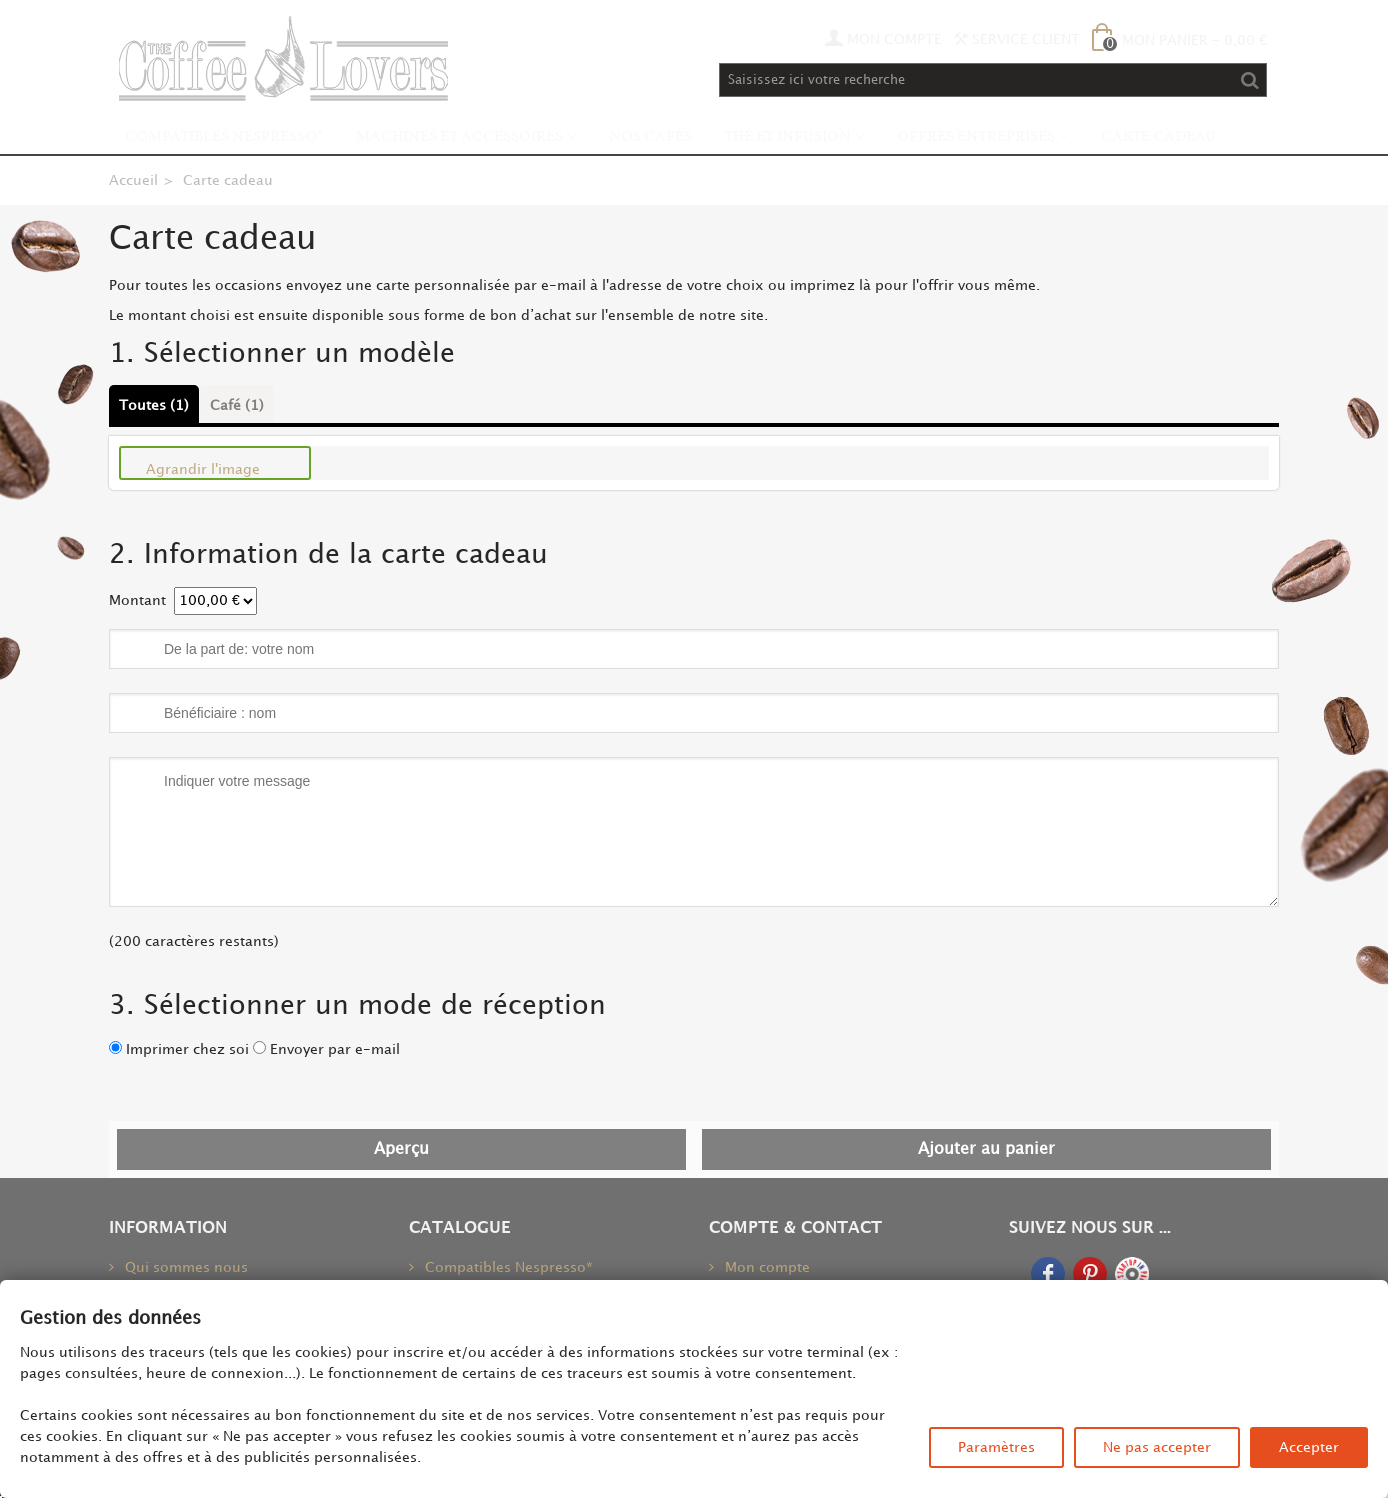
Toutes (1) (154, 405)
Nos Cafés (650, 137)
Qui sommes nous (184, 1267)
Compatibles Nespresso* (224, 137)
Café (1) (237, 405)
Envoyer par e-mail (335, 1049)
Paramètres (996, 1447)
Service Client (1017, 39)
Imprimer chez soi (187, 1049)
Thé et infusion (787, 137)
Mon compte (765, 1267)
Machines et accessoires (459, 137)
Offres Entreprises (976, 137)
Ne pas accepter (1157, 1447)
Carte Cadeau (1158, 137)
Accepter (1309, 1447)
